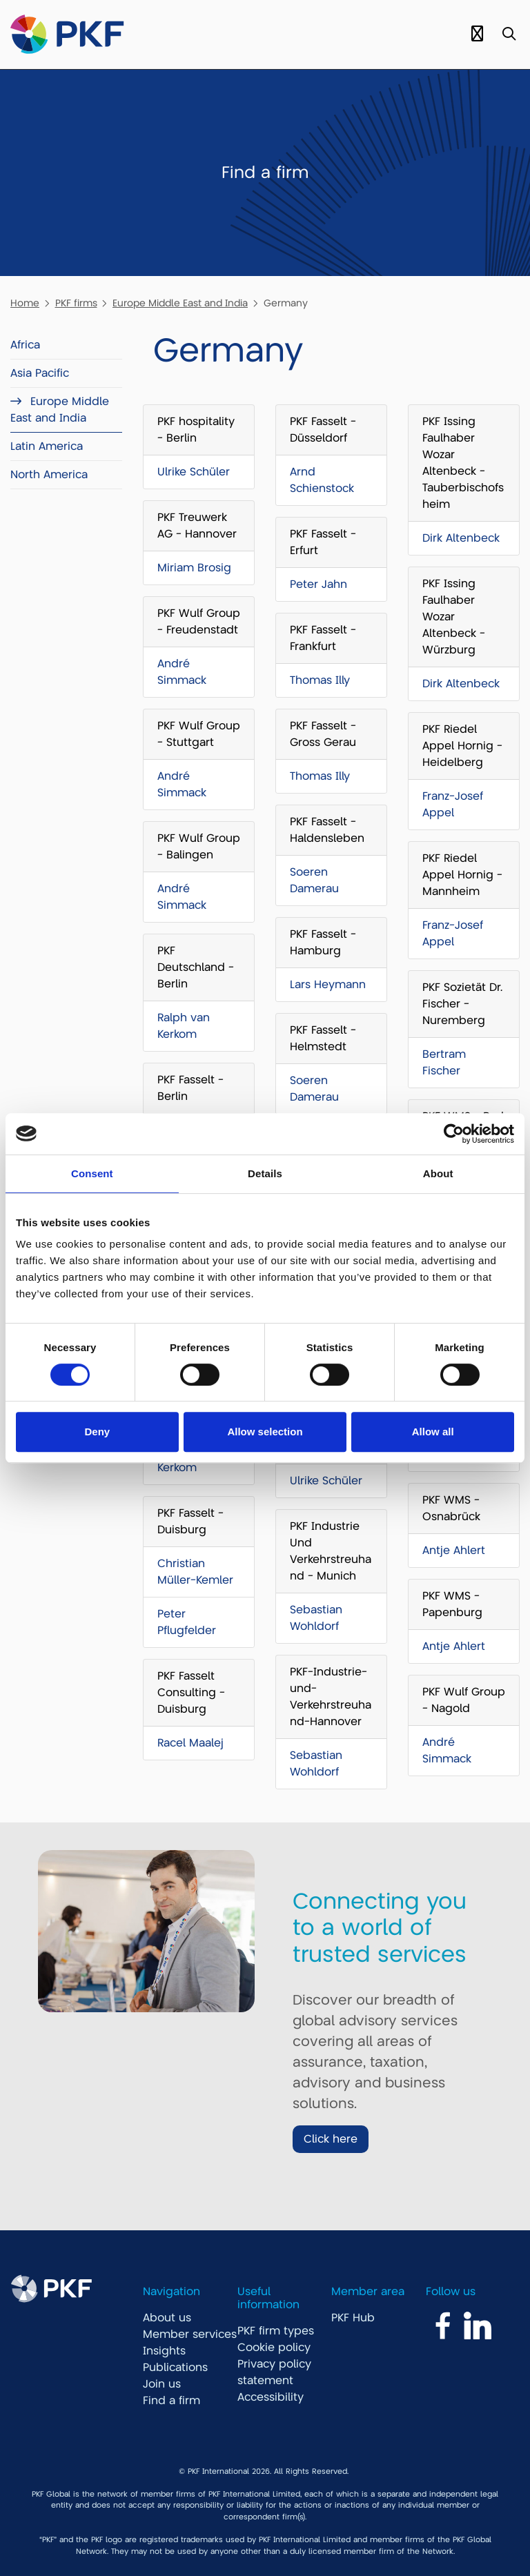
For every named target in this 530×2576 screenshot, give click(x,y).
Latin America (46, 446)
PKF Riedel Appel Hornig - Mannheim (462, 875)
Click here (330, 2139)
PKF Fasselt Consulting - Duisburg (191, 1692)
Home (24, 303)
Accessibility (270, 2397)
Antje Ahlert (453, 1550)
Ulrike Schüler (193, 472)
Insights (164, 2351)
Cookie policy (274, 2347)
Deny (97, 1431)
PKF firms (76, 303)
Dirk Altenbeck (461, 538)
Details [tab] (265, 1173)
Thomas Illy (320, 680)
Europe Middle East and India (180, 303)
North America (49, 475)
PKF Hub (353, 2318)
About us (167, 2318)
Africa (25, 345)
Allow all (433, 1431)
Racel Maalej (190, 1743)
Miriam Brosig (194, 568)
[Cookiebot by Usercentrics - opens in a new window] (453, 1133)
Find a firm (171, 2401)
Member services (190, 2334)
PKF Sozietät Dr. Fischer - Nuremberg (462, 1004)
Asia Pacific (39, 373)
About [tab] (438, 1173)
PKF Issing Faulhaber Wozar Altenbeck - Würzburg (453, 617)
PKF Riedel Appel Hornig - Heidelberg (462, 745)
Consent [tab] (92, 1173)
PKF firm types (275, 2331)
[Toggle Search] (509, 35)
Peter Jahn (318, 584)
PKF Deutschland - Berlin (195, 967)
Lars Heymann (328, 985)
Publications (175, 2368)
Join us (162, 2384)
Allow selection (264, 1431)
